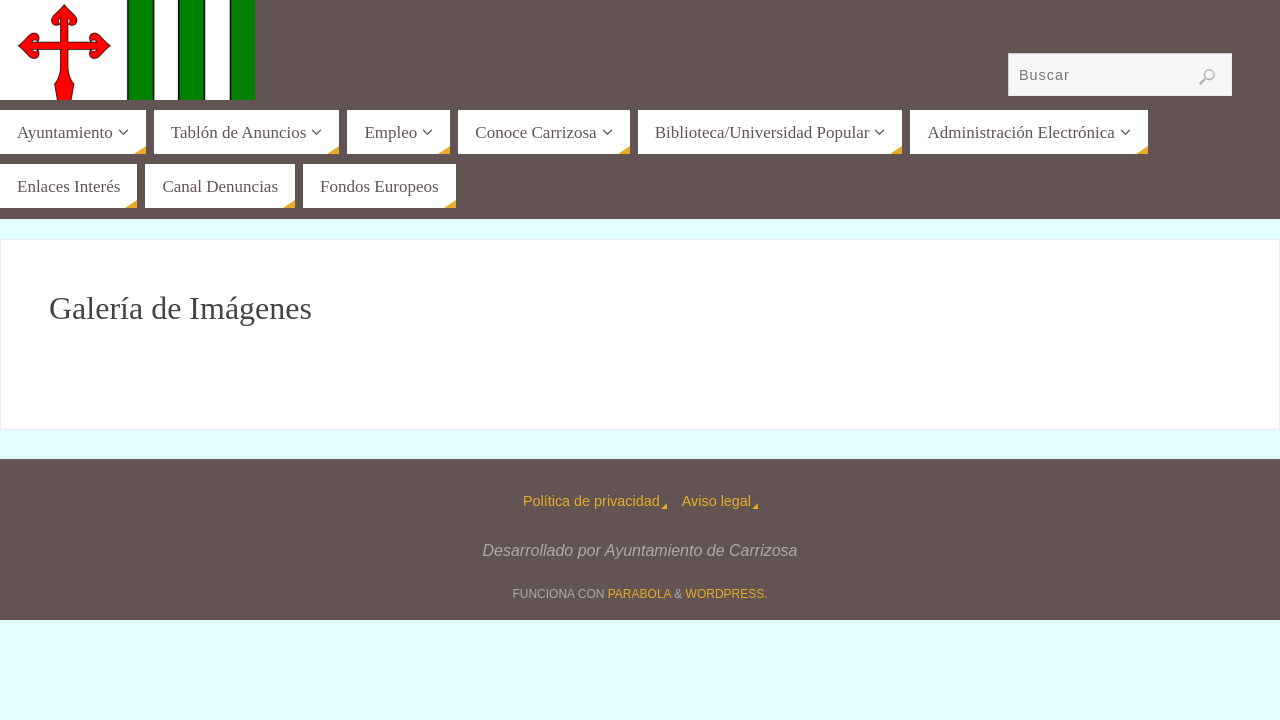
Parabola (639, 594)
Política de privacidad (591, 501)
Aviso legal (716, 501)
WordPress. (727, 594)
